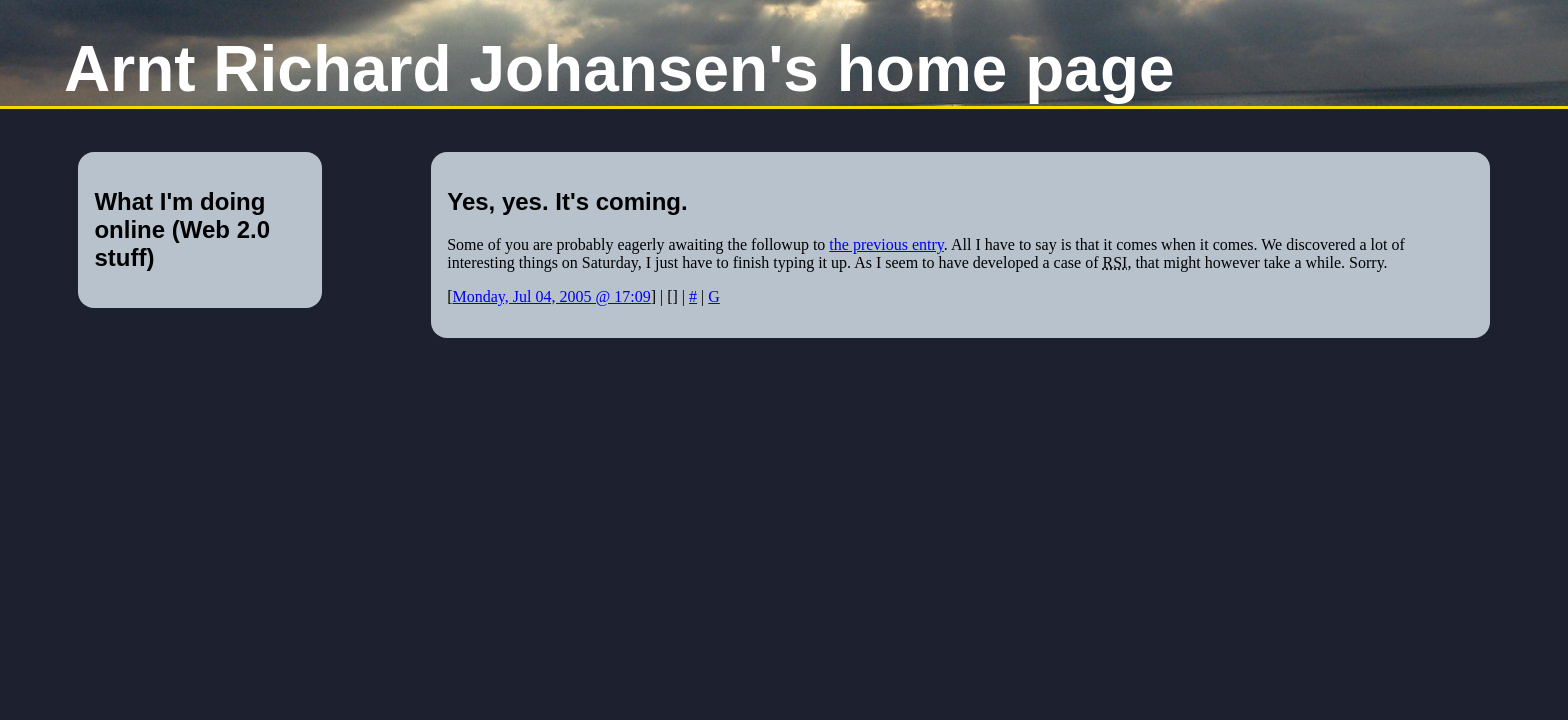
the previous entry (886, 244)
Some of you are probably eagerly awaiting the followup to (638, 244)
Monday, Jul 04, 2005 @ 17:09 (552, 296)
